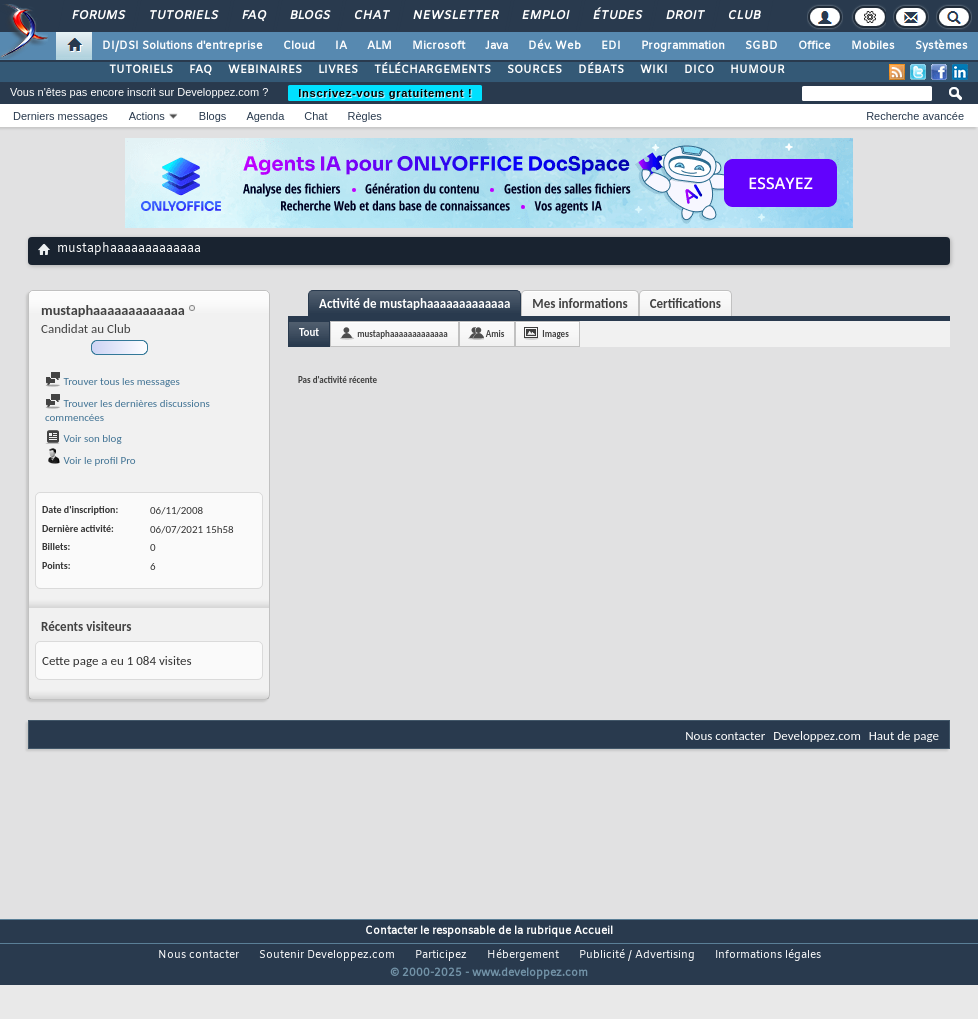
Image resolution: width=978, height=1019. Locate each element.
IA (341, 46)
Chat (370, 16)
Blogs (309, 16)
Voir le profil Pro (90, 460)
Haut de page (904, 735)
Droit (684, 16)
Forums (97, 16)
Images (555, 333)
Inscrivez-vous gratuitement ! (385, 93)
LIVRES (338, 70)
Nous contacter (725, 735)
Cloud (299, 46)
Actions (147, 116)
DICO (699, 70)
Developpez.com (817, 735)
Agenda (265, 116)
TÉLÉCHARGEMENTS (432, 70)
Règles (365, 116)
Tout (309, 332)
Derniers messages (60, 116)
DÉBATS (601, 70)
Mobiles (873, 46)
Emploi (544, 16)
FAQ (253, 16)
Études (616, 16)
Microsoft (438, 46)
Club (743, 16)
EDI (611, 46)
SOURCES (534, 70)
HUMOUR (757, 70)
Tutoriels (182, 16)
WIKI (654, 70)
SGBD (761, 46)
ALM (379, 46)
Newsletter (454, 16)
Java (496, 46)
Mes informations (579, 303)
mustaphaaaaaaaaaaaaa (402, 333)
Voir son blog (83, 438)
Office (814, 46)
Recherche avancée (915, 116)
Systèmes (941, 46)
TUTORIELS (141, 70)
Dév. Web (554, 46)
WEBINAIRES (265, 70)
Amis (495, 333)
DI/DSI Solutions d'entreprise (182, 46)
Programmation (683, 46)
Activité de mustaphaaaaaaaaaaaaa (414, 303)
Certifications (685, 303)
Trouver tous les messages (112, 381)
